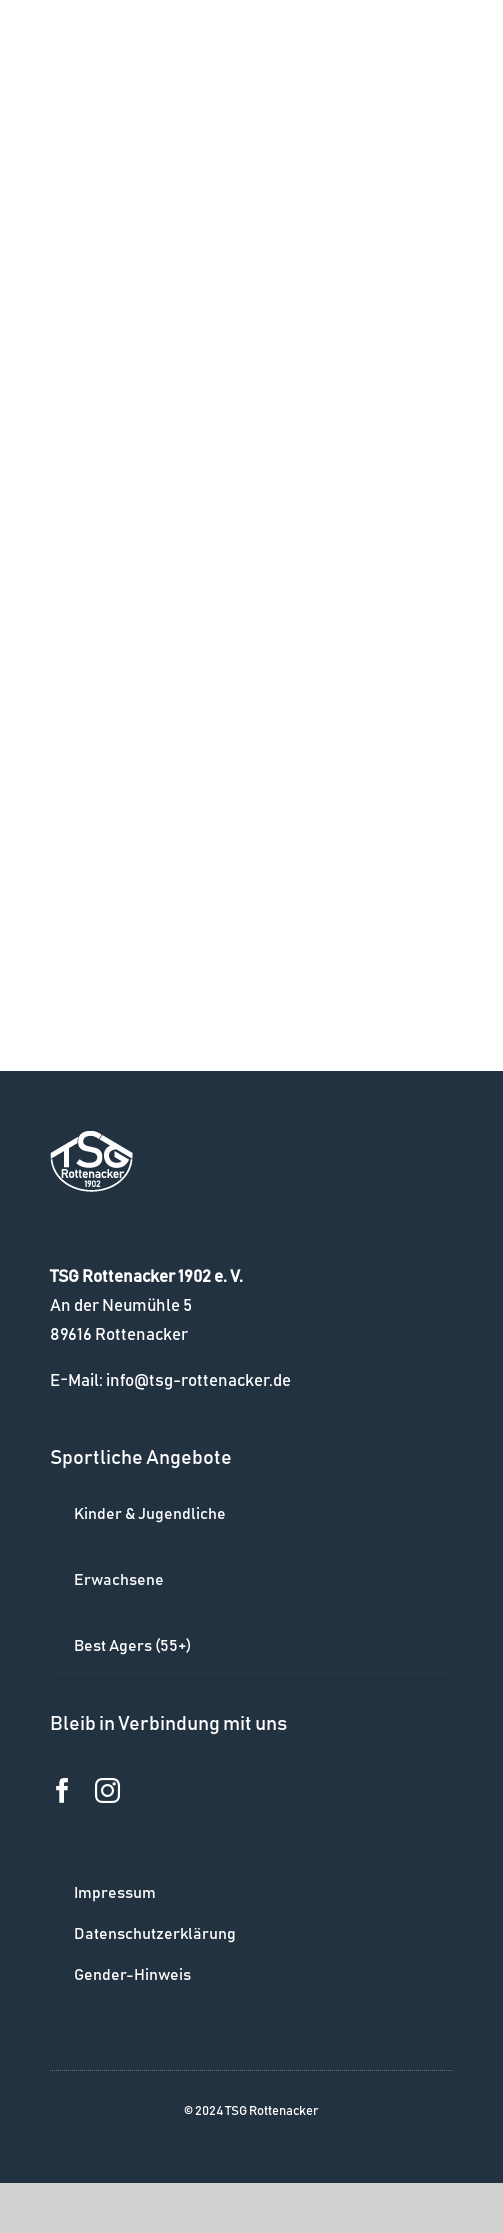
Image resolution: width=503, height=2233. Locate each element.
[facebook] (62, 1790)
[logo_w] (91, 1139)
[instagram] (107, 1790)
